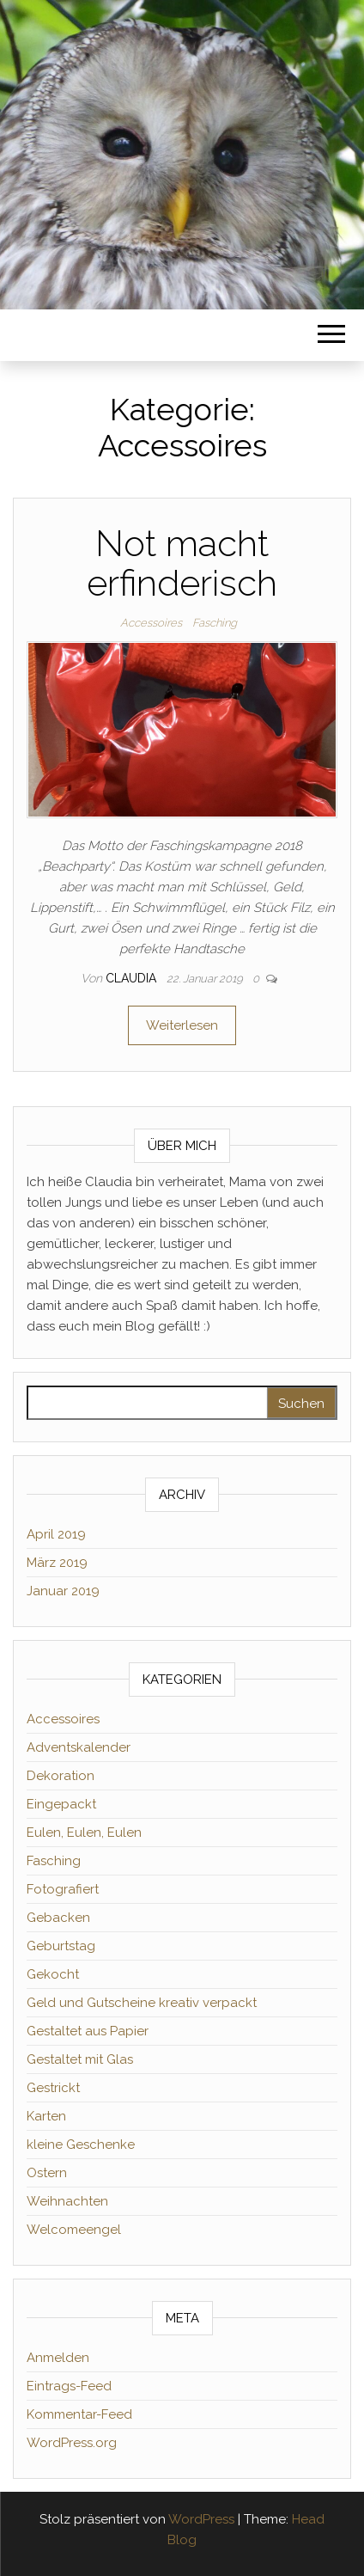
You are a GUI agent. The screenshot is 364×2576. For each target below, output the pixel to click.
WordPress (201, 2519)
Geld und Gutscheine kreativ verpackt (142, 2002)
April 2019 (56, 1534)
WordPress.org (72, 2443)
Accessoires (151, 622)
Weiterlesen (182, 1025)
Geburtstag (61, 1946)
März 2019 (57, 1562)
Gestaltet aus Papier (88, 2031)
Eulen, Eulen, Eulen (84, 1832)
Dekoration (60, 1776)
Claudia (133, 978)
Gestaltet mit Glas (80, 2059)
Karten (46, 2116)
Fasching (214, 622)
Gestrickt (53, 2088)
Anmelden (58, 2357)
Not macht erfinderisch (182, 563)
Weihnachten (67, 2201)
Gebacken (58, 1917)
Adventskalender (78, 1747)
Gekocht (53, 1974)
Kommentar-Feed (79, 2414)
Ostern (47, 2173)
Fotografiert (63, 1889)
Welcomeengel (74, 2229)
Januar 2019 (63, 1591)
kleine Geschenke (81, 2144)
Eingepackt (61, 1804)
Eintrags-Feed (69, 2386)
